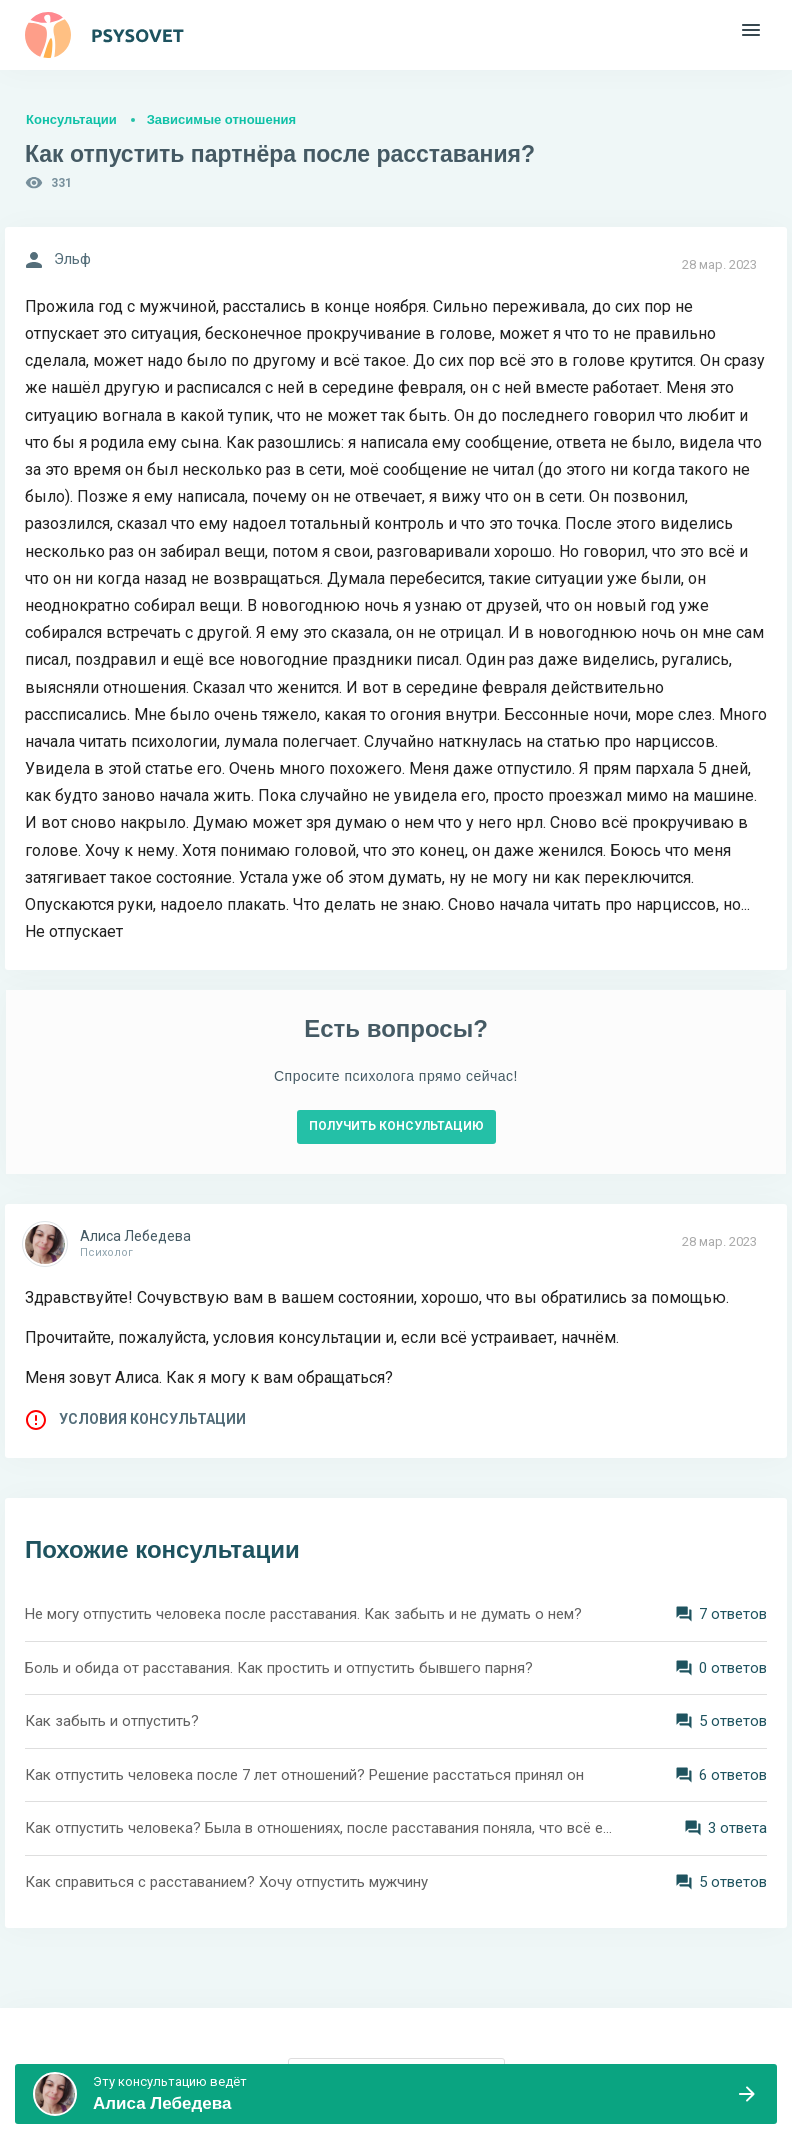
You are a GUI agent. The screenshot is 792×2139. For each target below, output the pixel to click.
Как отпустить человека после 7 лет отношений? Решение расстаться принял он (304, 1775)
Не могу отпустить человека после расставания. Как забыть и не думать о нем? (303, 1614)
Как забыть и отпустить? (112, 1721)
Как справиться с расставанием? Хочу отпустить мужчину (226, 1882)
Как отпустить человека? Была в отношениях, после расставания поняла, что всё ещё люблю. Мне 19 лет (321, 1828)
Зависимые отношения (221, 119)
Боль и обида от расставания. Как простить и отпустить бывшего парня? (279, 1668)
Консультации (71, 119)
